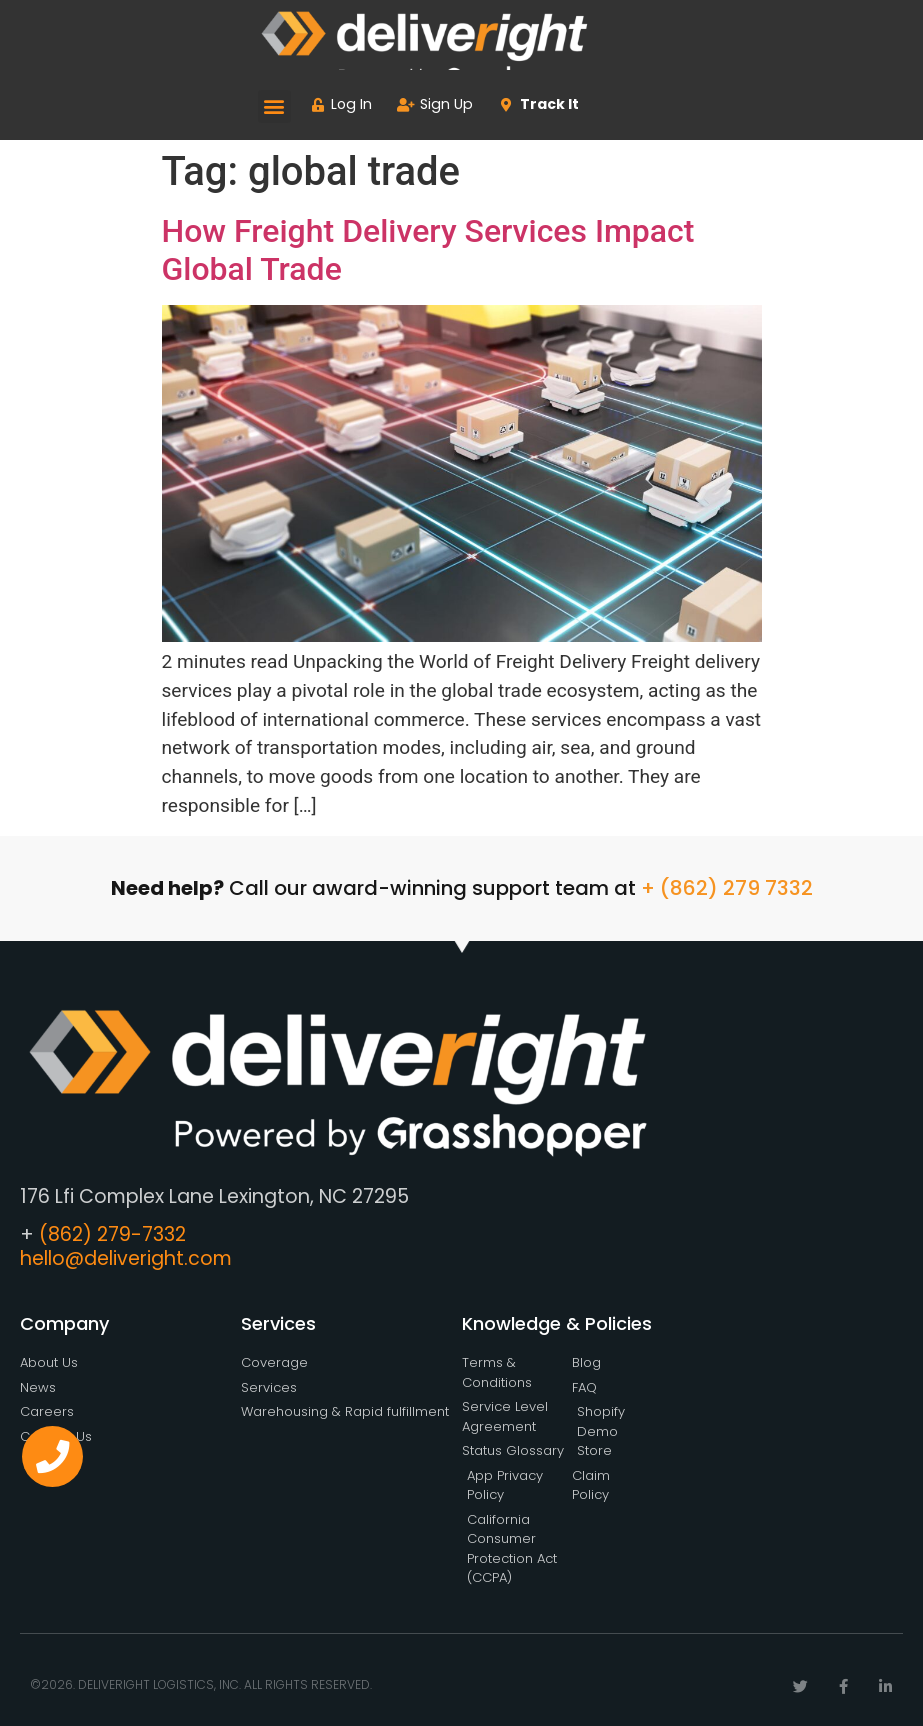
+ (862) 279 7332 (727, 888)
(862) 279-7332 (112, 1234)
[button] (274, 106)
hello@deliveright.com (126, 1258)
